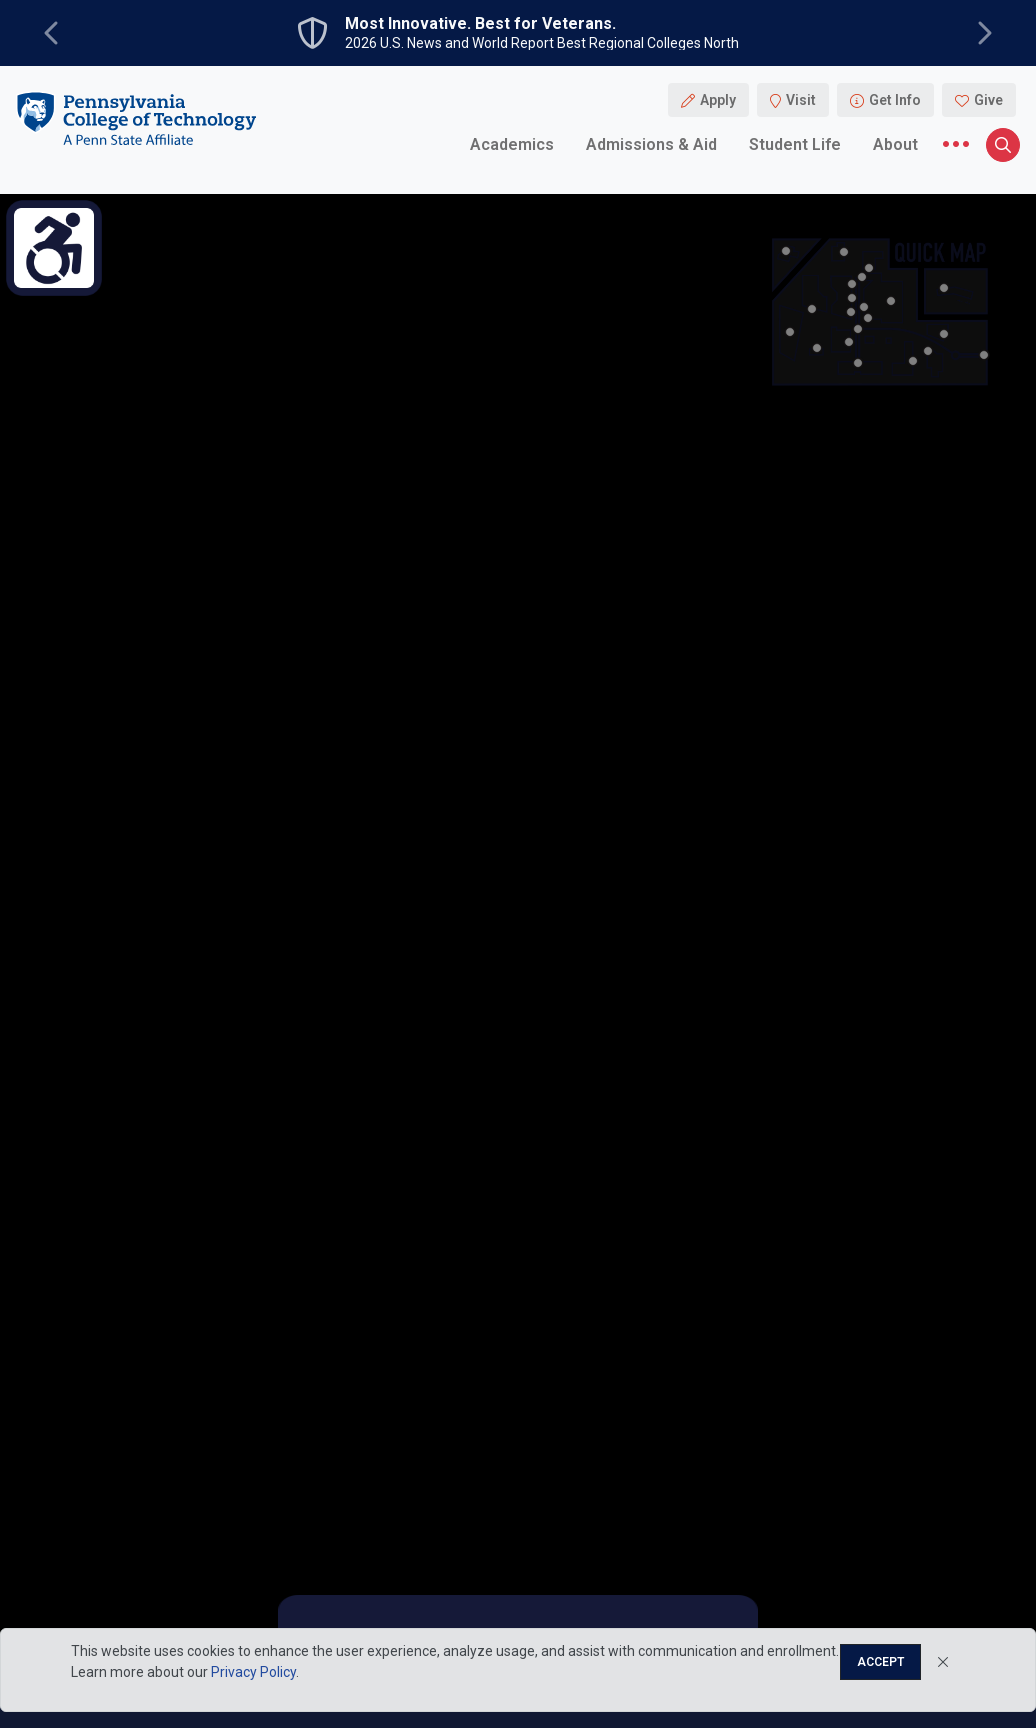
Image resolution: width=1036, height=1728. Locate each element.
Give (988, 100)
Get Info (895, 100)
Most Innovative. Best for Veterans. (480, 24)
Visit (801, 100)
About (895, 144)
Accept (880, 1662)
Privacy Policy (253, 1672)
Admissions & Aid (651, 144)
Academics (512, 144)
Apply (718, 100)
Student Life (795, 144)
